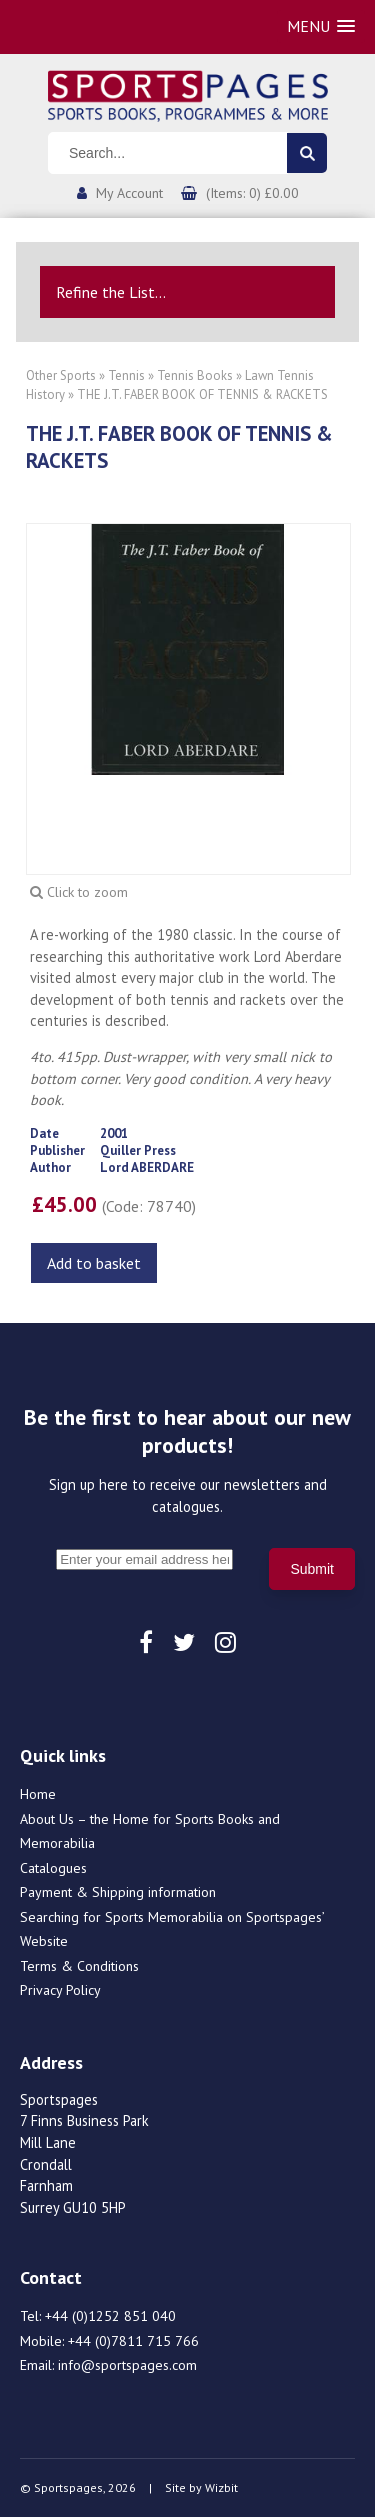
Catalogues (53, 1868)
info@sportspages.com (127, 2365)
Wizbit (221, 2487)
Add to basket (94, 1263)
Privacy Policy (60, 1990)
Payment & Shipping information (118, 1892)
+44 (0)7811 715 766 (133, 2341)
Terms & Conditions (79, 1966)
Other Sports (61, 375)
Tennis (126, 375)
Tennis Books (195, 375)
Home (38, 1794)
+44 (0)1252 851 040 (110, 2316)
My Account (129, 193)
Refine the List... (111, 292)
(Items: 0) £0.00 (252, 193)
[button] (321, 26)
